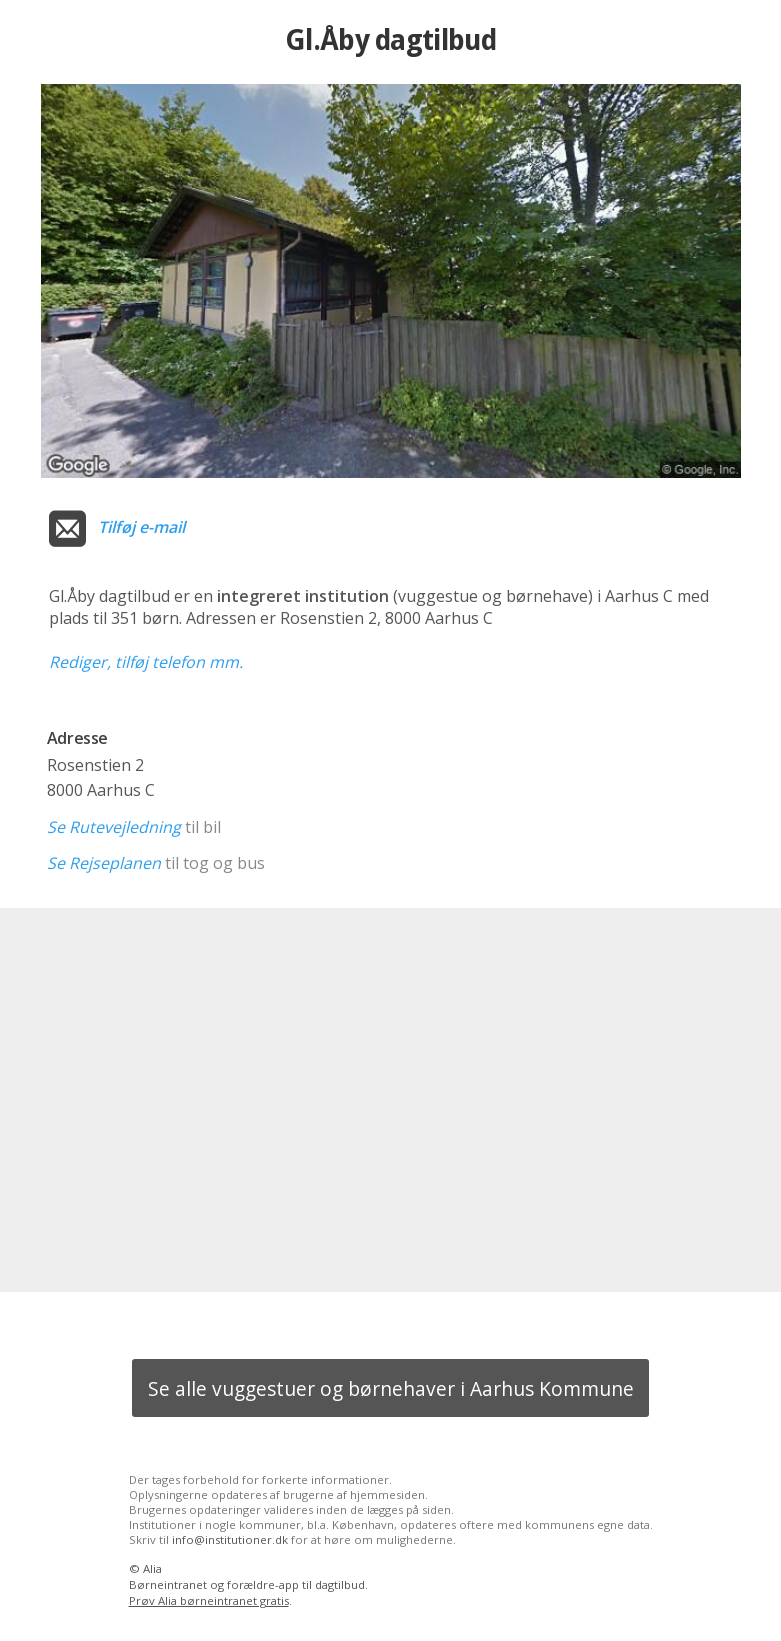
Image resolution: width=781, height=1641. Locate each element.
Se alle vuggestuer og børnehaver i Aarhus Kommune (391, 1388)
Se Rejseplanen (104, 863)
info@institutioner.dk (230, 1539)
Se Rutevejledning (114, 827)
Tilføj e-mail (141, 527)
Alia (152, 1568)
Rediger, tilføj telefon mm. (146, 662)
